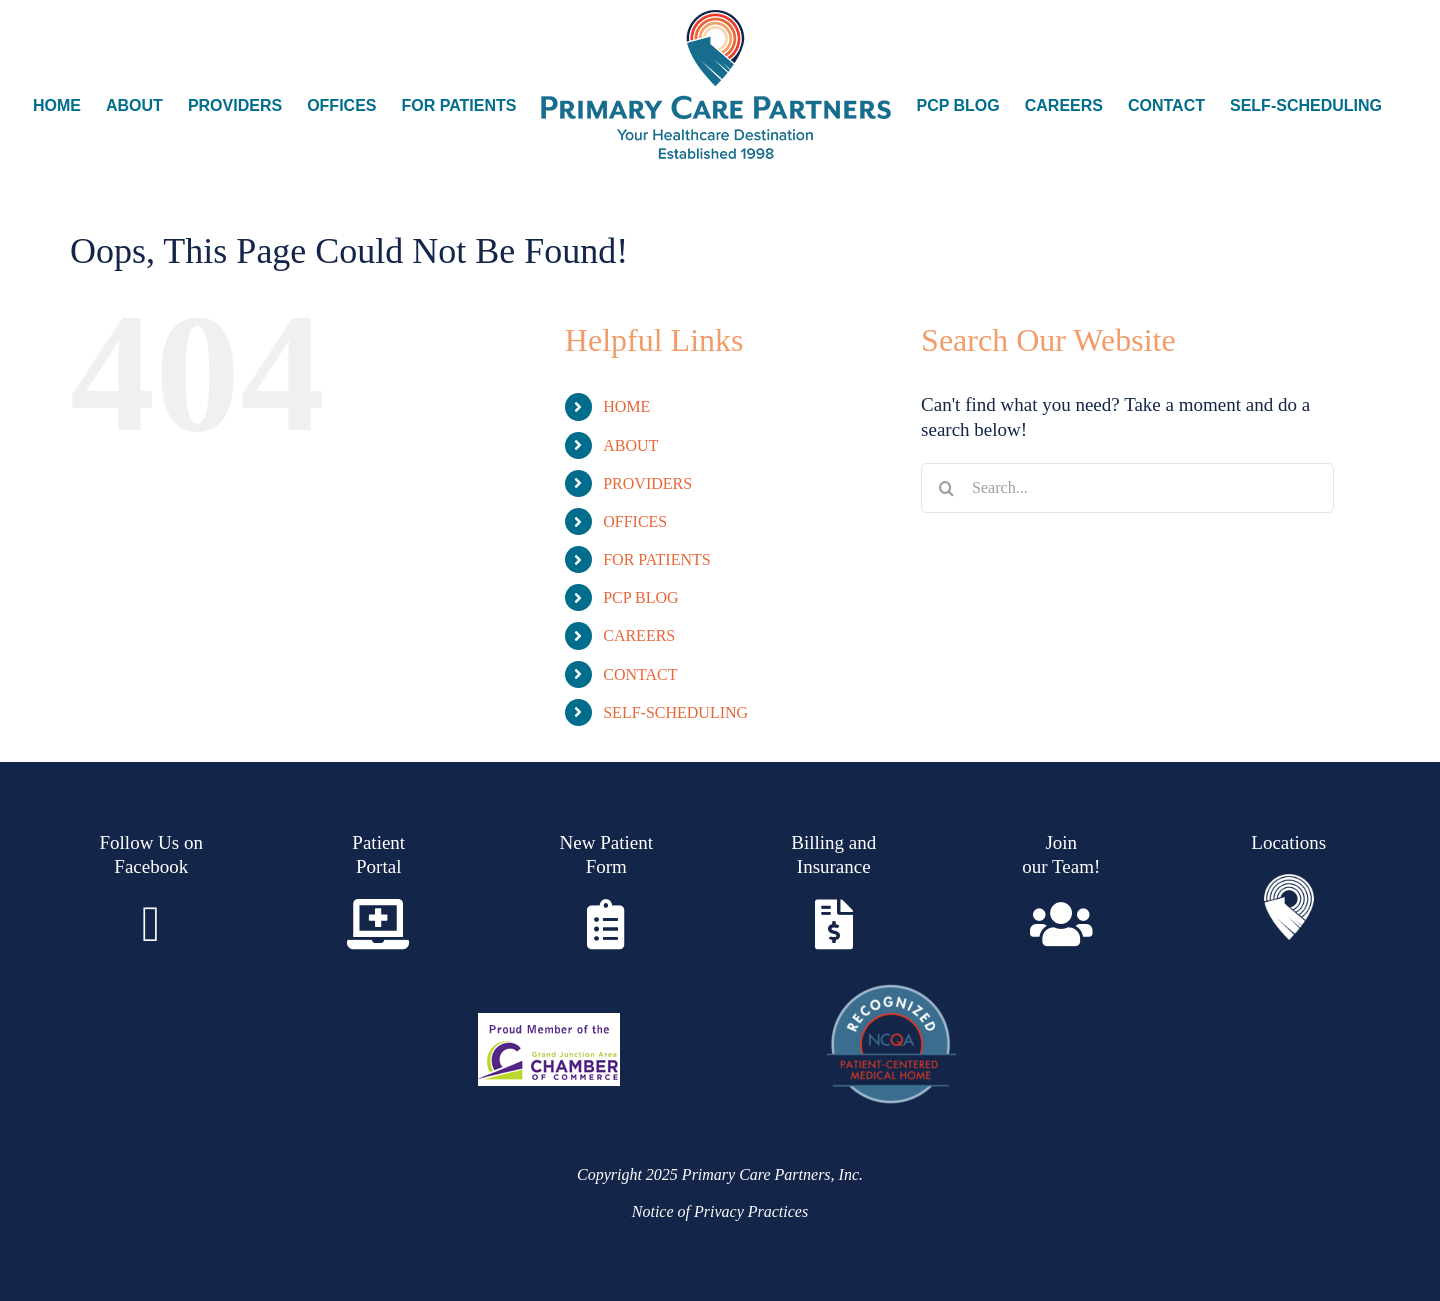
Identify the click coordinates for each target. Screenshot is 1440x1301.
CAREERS (639, 635)
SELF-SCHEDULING (675, 712)
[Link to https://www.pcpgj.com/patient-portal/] (378, 924)
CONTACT (640, 674)
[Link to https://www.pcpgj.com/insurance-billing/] (834, 924)
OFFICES (635, 521)
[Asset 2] (1289, 883)
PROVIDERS (647, 483)
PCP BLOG (640, 597)
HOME (626, 406)
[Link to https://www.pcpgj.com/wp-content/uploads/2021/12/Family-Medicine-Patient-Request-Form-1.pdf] (606, 924)
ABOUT (630, 445)
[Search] (946, 488)
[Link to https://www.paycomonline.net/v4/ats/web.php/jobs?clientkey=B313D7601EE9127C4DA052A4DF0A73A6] (1061, 924)
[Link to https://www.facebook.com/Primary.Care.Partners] (151, 924)
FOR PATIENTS (656, 559)
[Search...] (1127, 488)
